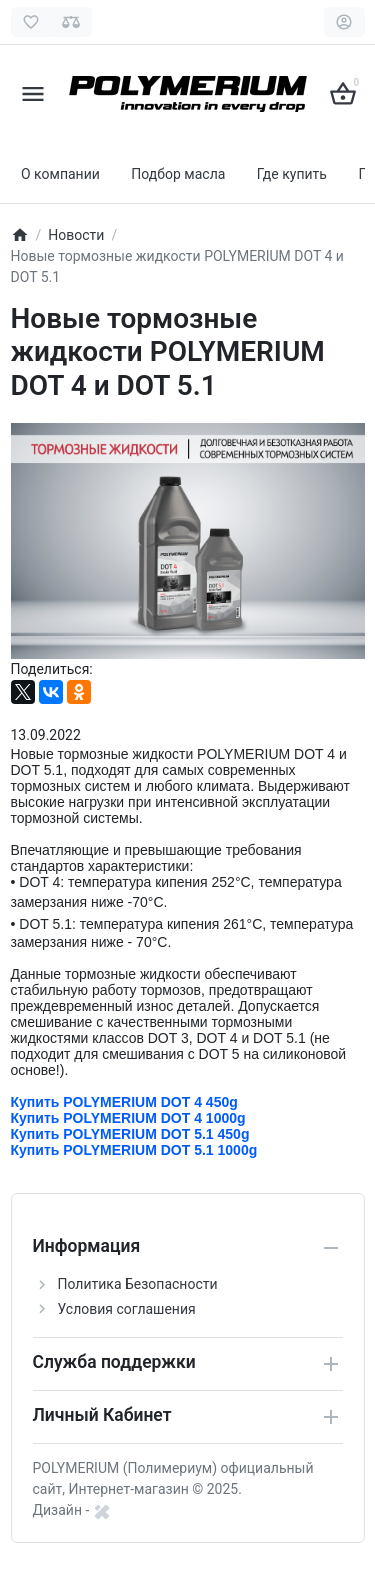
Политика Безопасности (138, 1284)
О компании (60, 174)
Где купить (292, 174)
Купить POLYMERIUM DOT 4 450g (126, 1102)
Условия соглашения (127, 1309)
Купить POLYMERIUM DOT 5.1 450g (130, 1134)
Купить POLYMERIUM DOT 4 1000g (128, 1118)
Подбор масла (178, 174)
